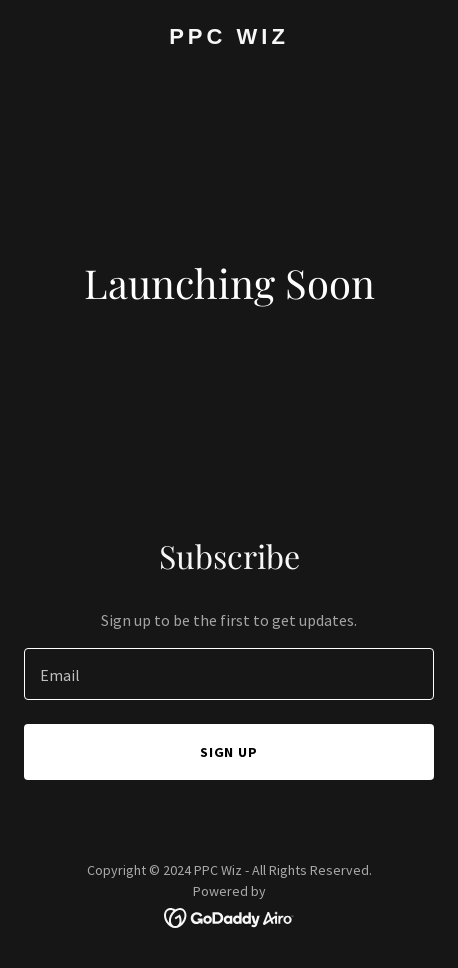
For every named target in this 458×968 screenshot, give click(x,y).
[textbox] (229, 674)
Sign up (229, 752)
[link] (229, 38)
